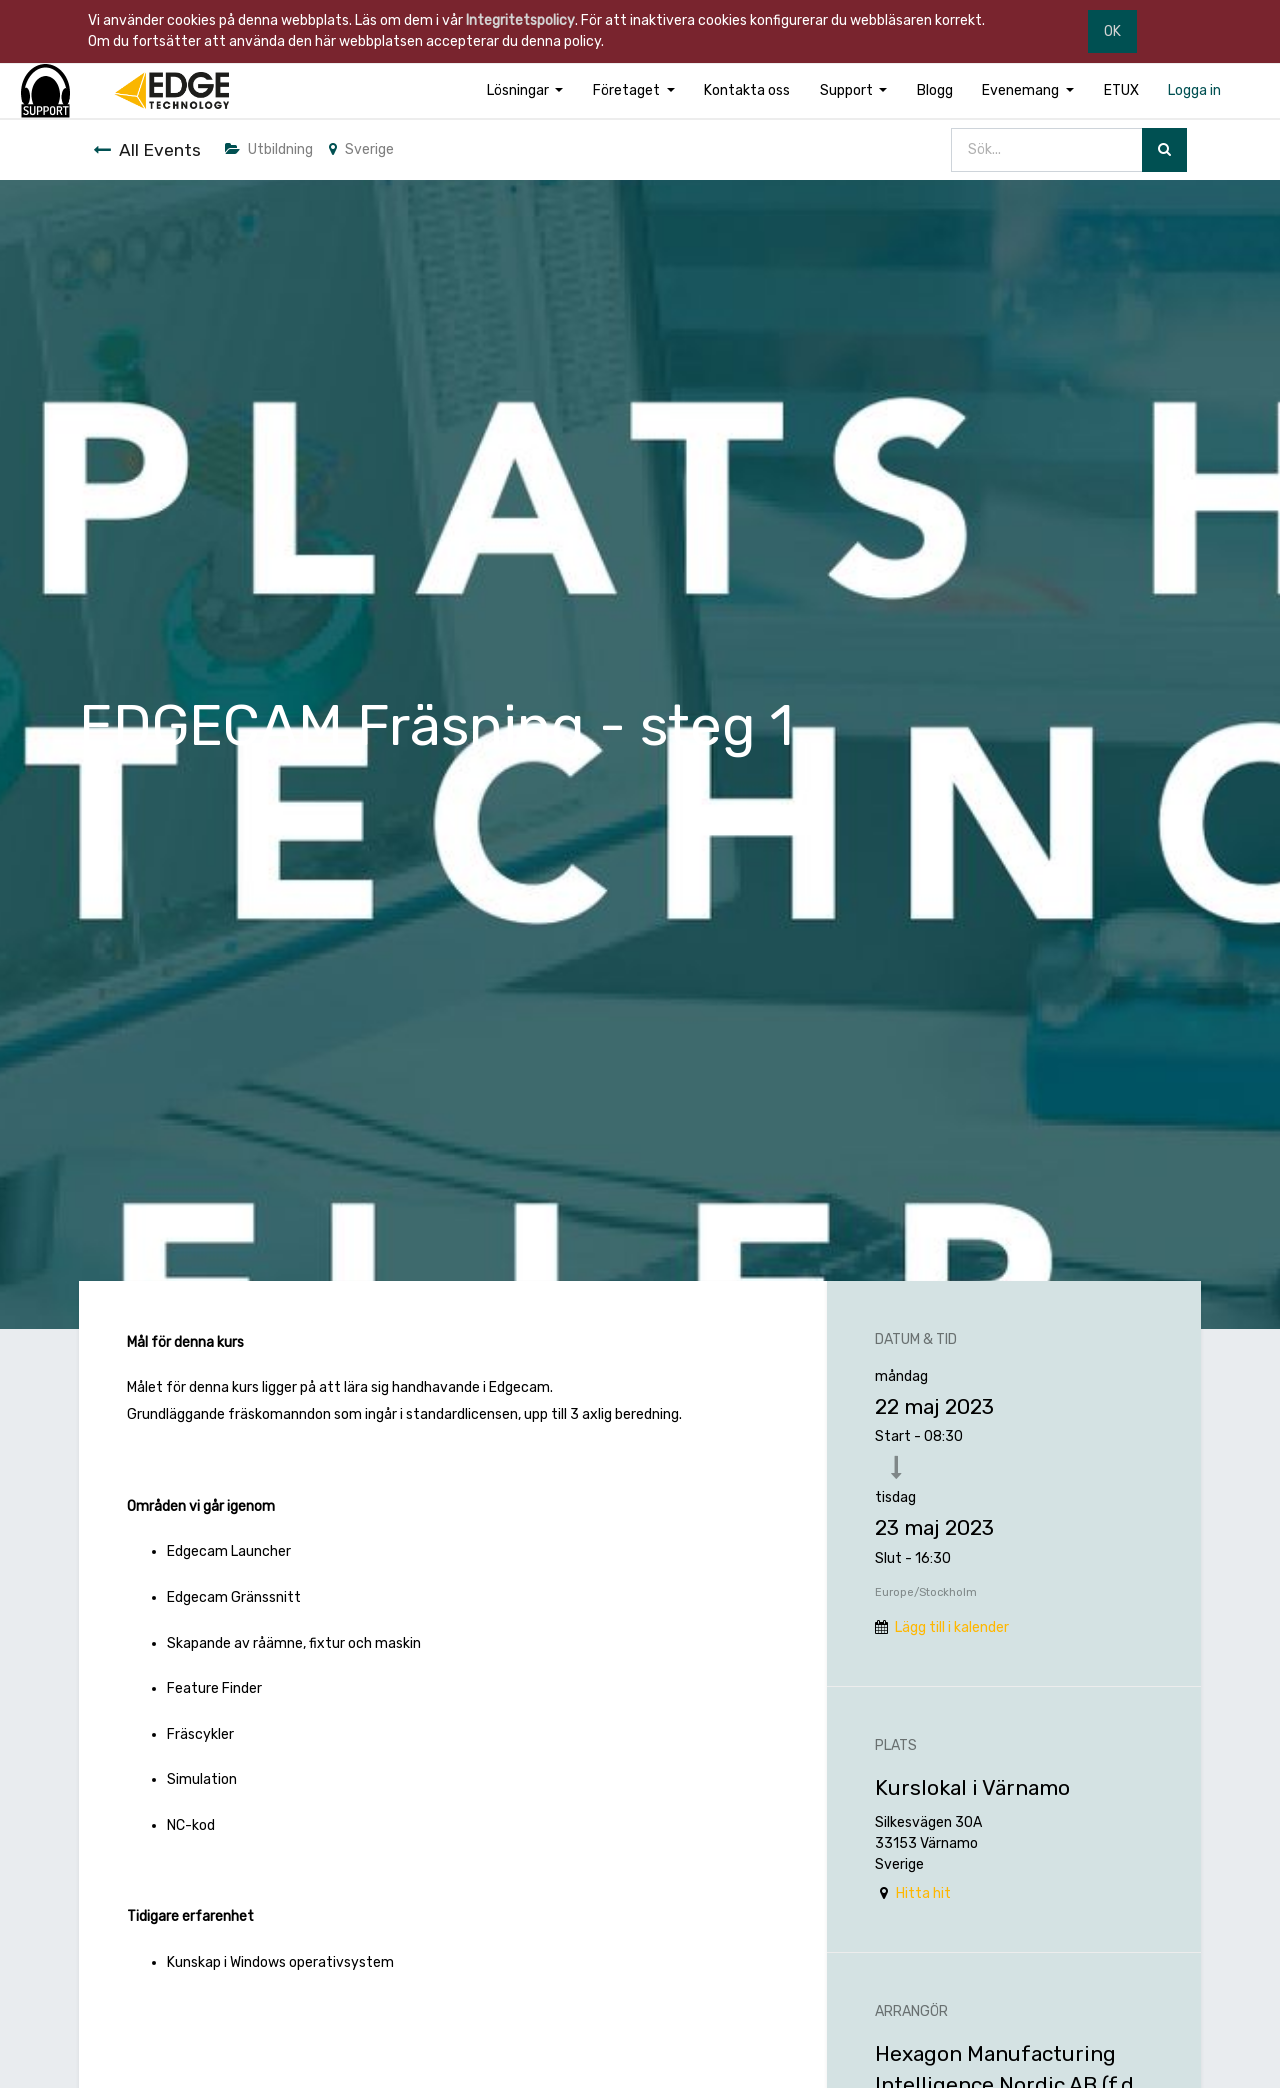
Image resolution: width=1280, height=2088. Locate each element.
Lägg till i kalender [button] (952, 1627)
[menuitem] (747, 90)
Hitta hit (923, 1893)
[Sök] (1164, 150)
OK (1112, 31)
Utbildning (269, 149)
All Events (147, 150)
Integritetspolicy (520, 20)
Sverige (361, 149)
